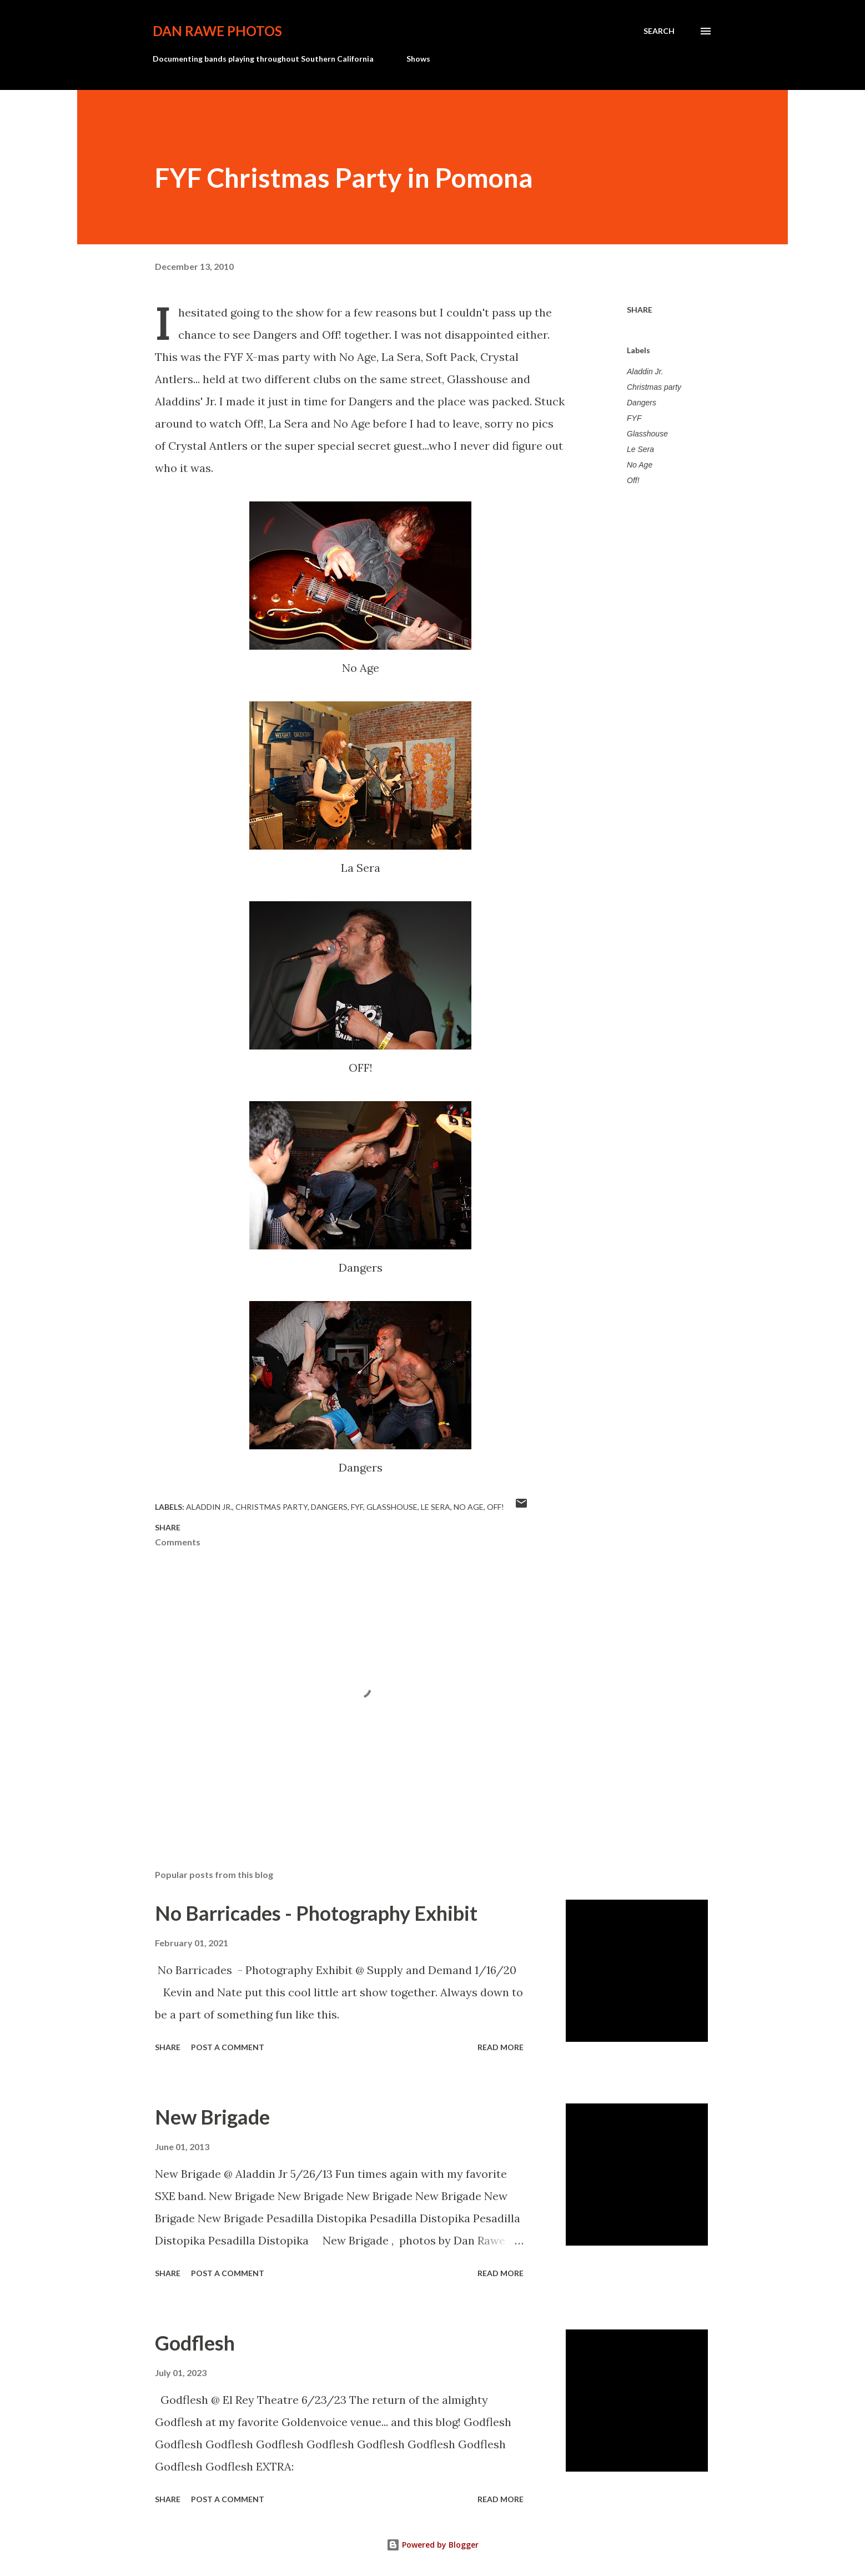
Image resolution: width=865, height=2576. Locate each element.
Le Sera (640, 449)
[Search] (659, 31)
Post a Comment (227, 2047)
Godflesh (195, 2343)
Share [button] (639, 309)
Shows (418, 58)
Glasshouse (647, 433)
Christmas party (654, 387)
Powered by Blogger (432, 2544)
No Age (639, 464)
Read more (500, 2047)
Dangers (641, 402)
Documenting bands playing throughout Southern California (263, 58)
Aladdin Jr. (645, 371)
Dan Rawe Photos (217, 31)
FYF (634, 418)
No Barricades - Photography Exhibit (316, 1913)
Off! (633, 480)
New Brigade (212, 2117)
